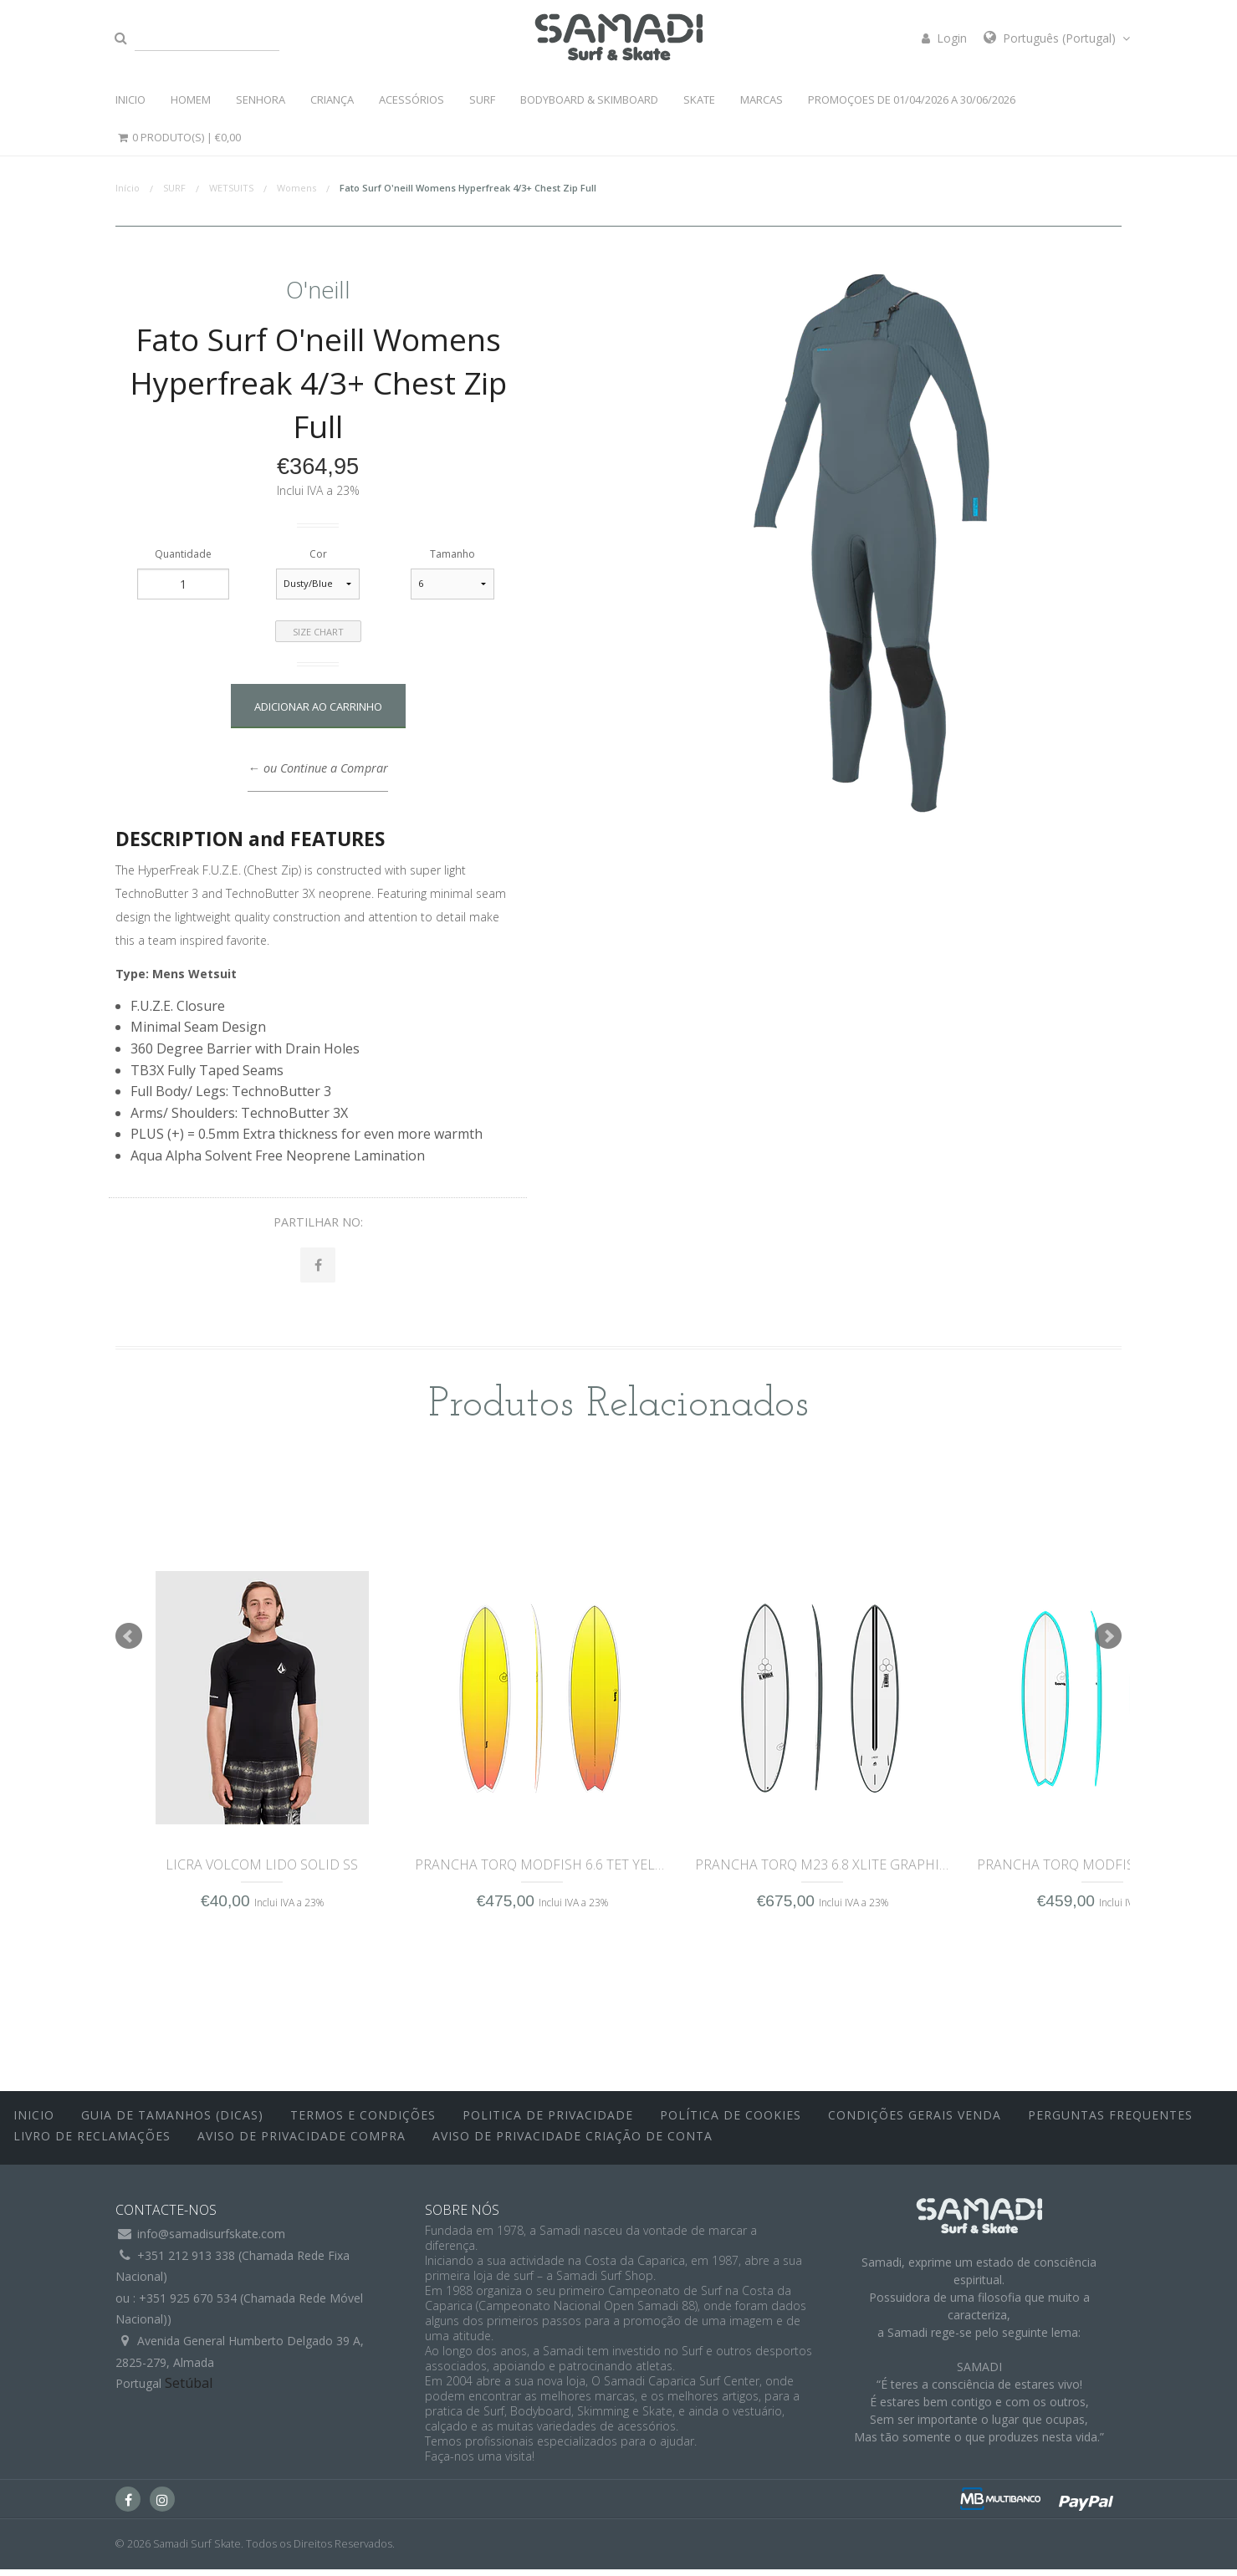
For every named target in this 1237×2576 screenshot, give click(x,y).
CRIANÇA (332, 99)
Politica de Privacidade (548, 2121)
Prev (128, 1643)
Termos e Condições (363, 2121)
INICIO (130, 99)
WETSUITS (231, 187)
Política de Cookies (730, 2121)
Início (127, 187)
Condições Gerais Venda (914, 2121)
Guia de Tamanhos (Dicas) (172, 2121)
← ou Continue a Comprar (317, 768)
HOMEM (191, 99)
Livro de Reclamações (92, 2142)
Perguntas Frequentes (1110, 2121)
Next (1108, 1643)
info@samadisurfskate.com (211, 2240)
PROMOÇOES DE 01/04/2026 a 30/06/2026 (911, 99)
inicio (33, 2121)
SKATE (699, 99)
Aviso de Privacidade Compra (301, 2142)
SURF (482, 99)
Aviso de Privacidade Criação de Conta (572, 2142)
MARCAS (761, 99)
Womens (296, 187)
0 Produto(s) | (178, 137)
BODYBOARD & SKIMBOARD (589, 99)
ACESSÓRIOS (411, 99)
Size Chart (318, 631)
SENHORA (260, 99)
